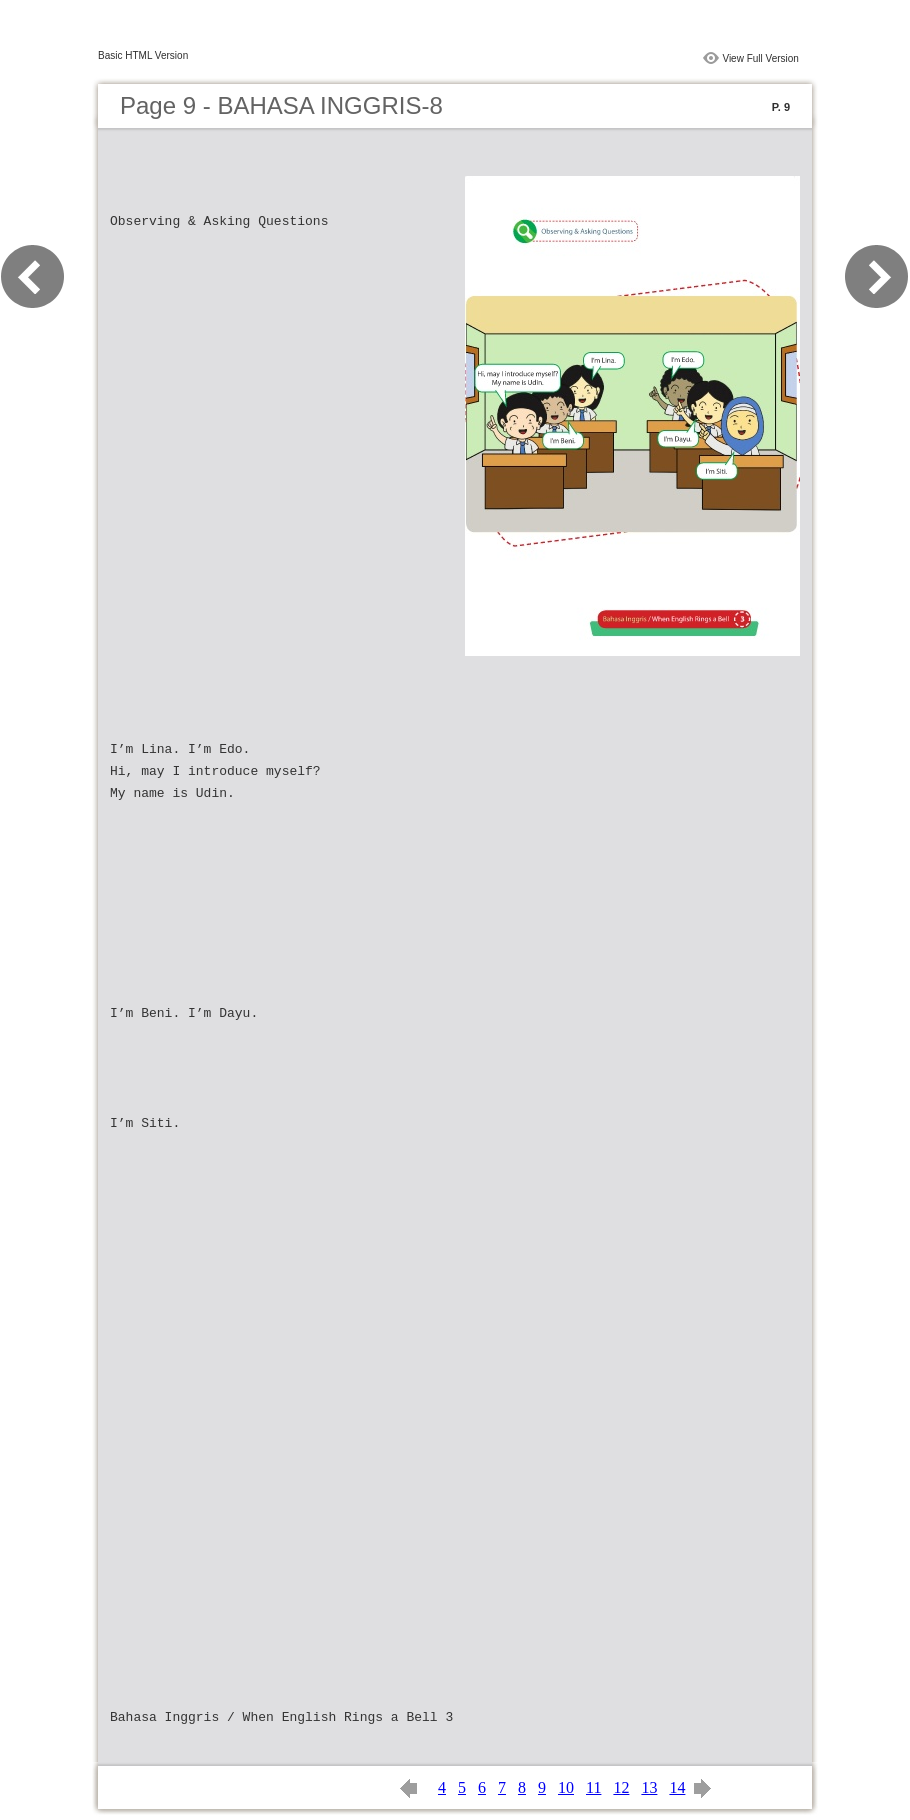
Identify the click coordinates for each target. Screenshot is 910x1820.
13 (649, 1787)
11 (593, 1787)
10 (566, 1787)
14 (677, 1787)
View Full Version (760, 58)
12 (621, 1787)
